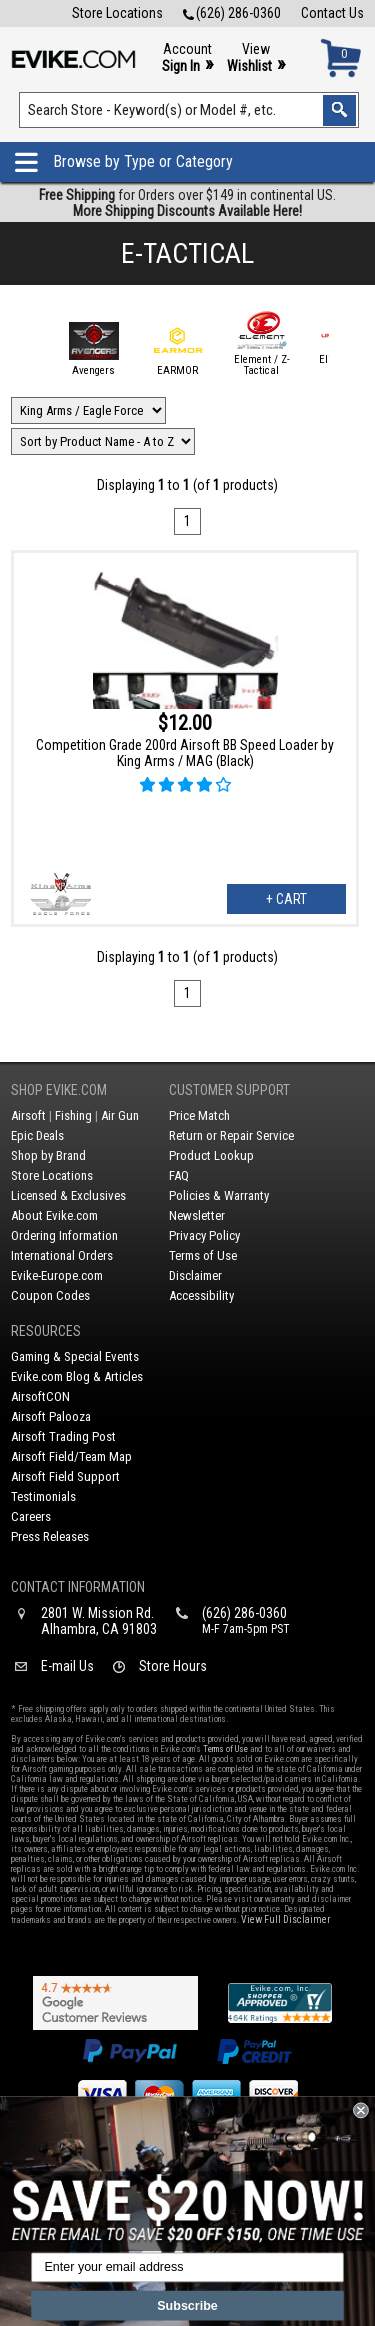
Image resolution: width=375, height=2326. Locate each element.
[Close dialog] (361, 2111)
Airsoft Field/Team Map (71, 1456)
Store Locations (117, 13)
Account (187, 58)
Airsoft (28, 1115)
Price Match (199, 1115)
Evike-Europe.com (57, 1275)
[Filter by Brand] (88, 410)
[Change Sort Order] (103, 441)
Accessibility (201, 1295)
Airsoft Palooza (51, 1416)
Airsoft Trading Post (63, 1436)
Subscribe (187, 2305)
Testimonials (43, 1496)
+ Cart (286, 899)
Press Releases (50, 1536)
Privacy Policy (204, 1235)
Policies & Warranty (219, 1195)
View (256, 58)
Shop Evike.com (59, 1090)
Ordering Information (64, 1235)
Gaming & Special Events (75, 1356)
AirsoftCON (40, 1396)
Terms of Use (203, 1255)
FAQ (179, 1175)
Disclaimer (195, 1275)
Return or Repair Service (231, 1135)
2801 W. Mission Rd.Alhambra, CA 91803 (99, 1621)
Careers (31, 1516)
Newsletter (197, 1215)
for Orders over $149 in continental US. (187, 203)
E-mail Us (67, 1666)
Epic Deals (37, 1135)
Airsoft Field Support (65, 1476)
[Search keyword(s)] (189, 110)
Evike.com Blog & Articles (77, 1376)
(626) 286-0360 (232, 13)
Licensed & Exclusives (68, 1195)
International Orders (62, 1255)
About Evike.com (54, 1215)
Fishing (73, 1115)
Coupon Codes (50, 1295)
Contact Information (78, 1587)
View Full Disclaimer (285, 1919)
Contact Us (332, 13)
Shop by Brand (48, 1155)
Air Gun (120, 1115)
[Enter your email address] (187, 2268)
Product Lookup (211, 1155)
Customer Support (229, 1090)
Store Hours (173, 1666)
